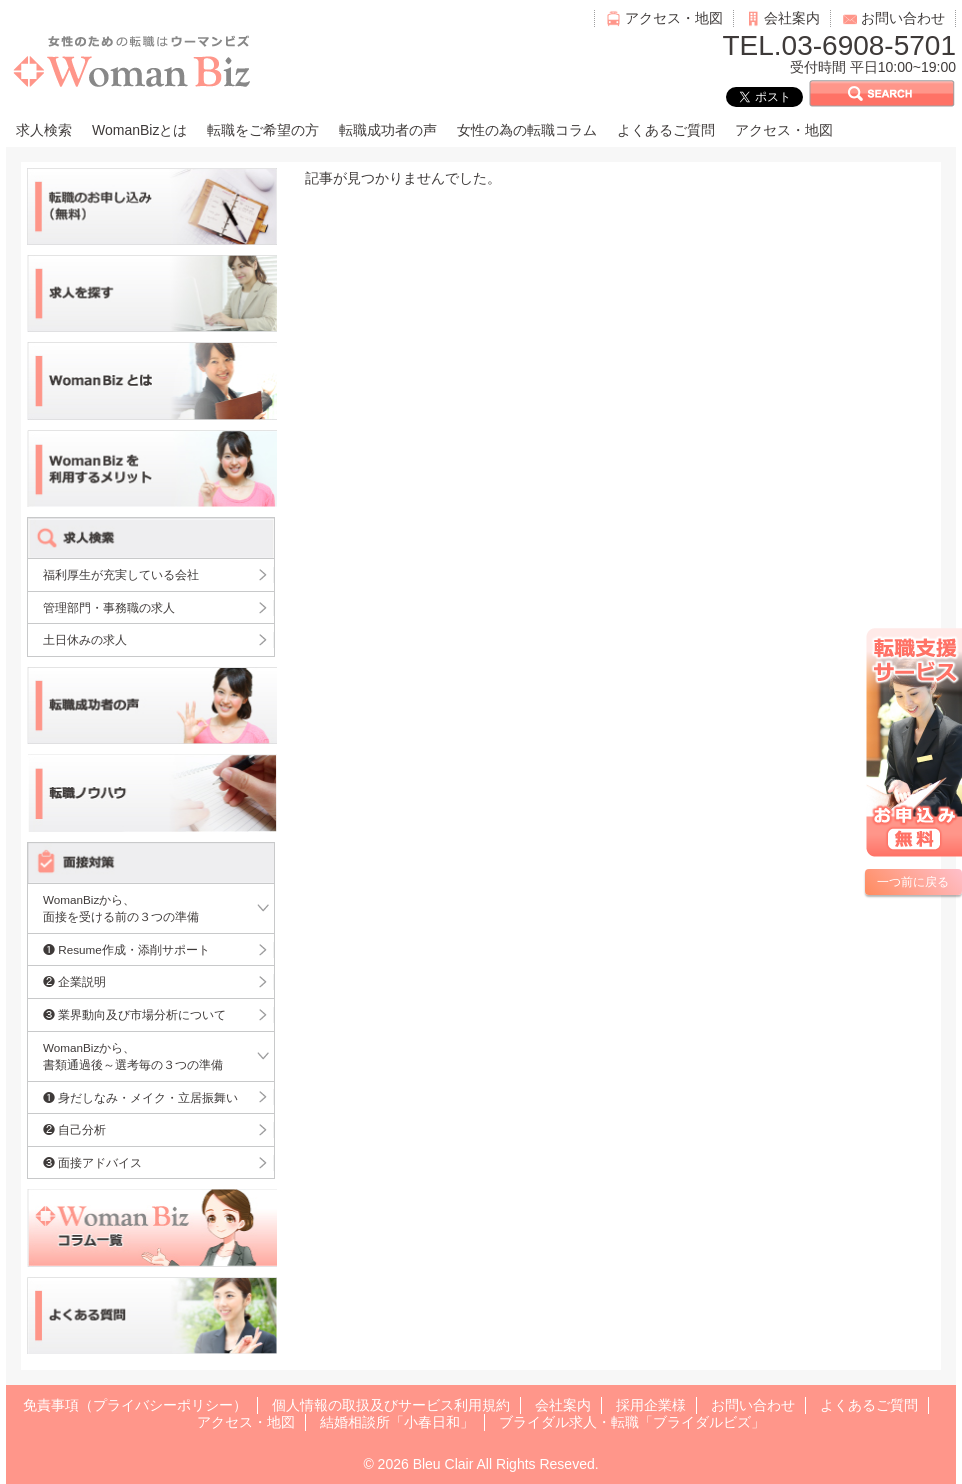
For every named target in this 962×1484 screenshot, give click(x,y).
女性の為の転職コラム (527, 130)
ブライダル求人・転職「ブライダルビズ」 (632, 1422)
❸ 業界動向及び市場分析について (134, 1014)
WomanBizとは (139, 130)
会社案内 (792, 18)
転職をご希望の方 (263, 130)
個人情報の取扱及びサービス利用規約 (391, 1405)
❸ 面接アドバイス (92, 1162)
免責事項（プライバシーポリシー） (135, 1405)
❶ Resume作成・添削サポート (126, 949)
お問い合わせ (903, 18)
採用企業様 (651, 1405)
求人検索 (44, 130)
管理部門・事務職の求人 (109, 607)
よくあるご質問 (666, 130)
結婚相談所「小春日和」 (397, 1422)
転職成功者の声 (388, 130)
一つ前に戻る (913, 882)
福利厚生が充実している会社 (121, 574)
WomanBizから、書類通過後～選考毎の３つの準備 (133, 1056)
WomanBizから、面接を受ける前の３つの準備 (121, 908)
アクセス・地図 (674, 18)
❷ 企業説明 (74, 981)
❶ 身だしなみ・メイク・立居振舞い (140, 1097)
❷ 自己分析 (74, 1129)
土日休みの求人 (85, 639)
